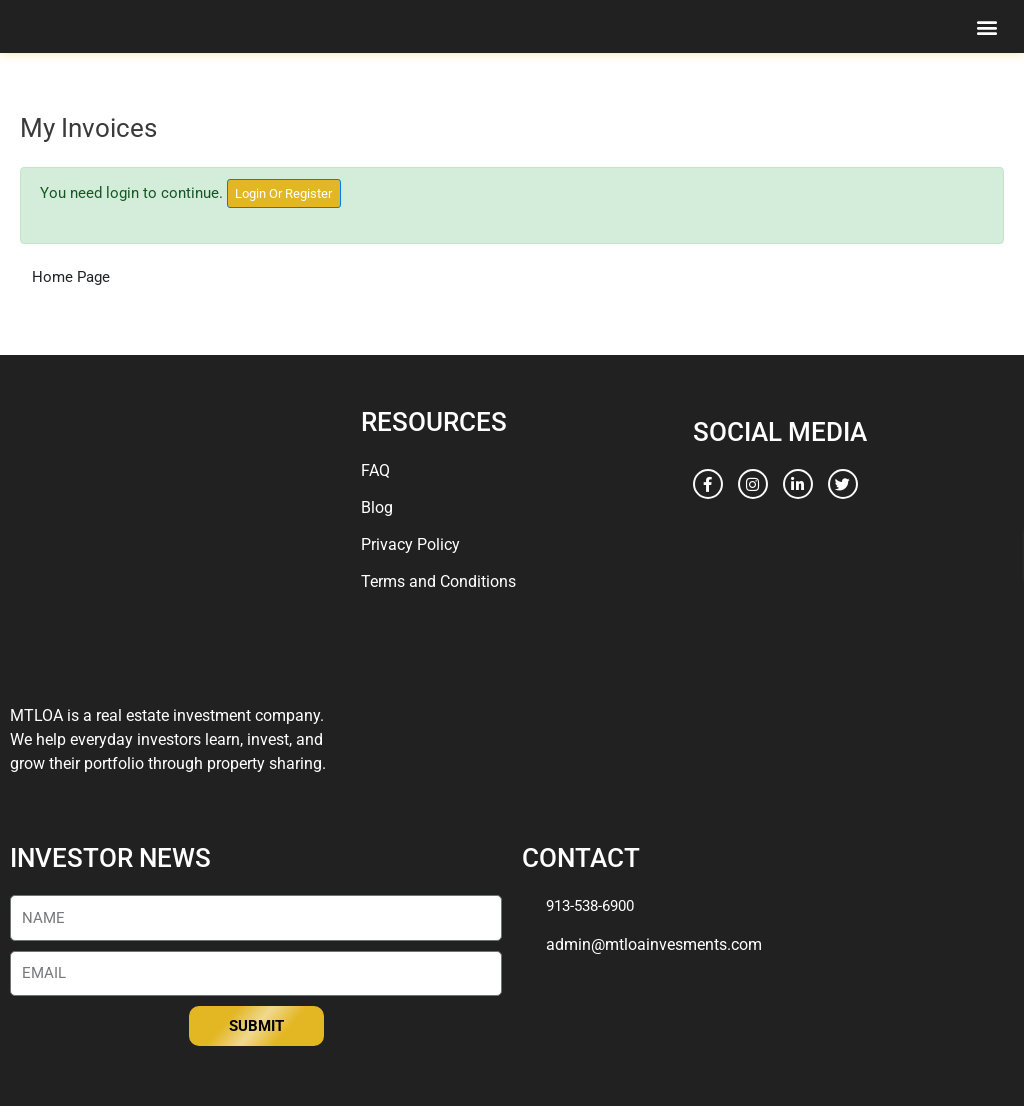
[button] (987, 26)
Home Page (71, 277)
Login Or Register (283, 193)
